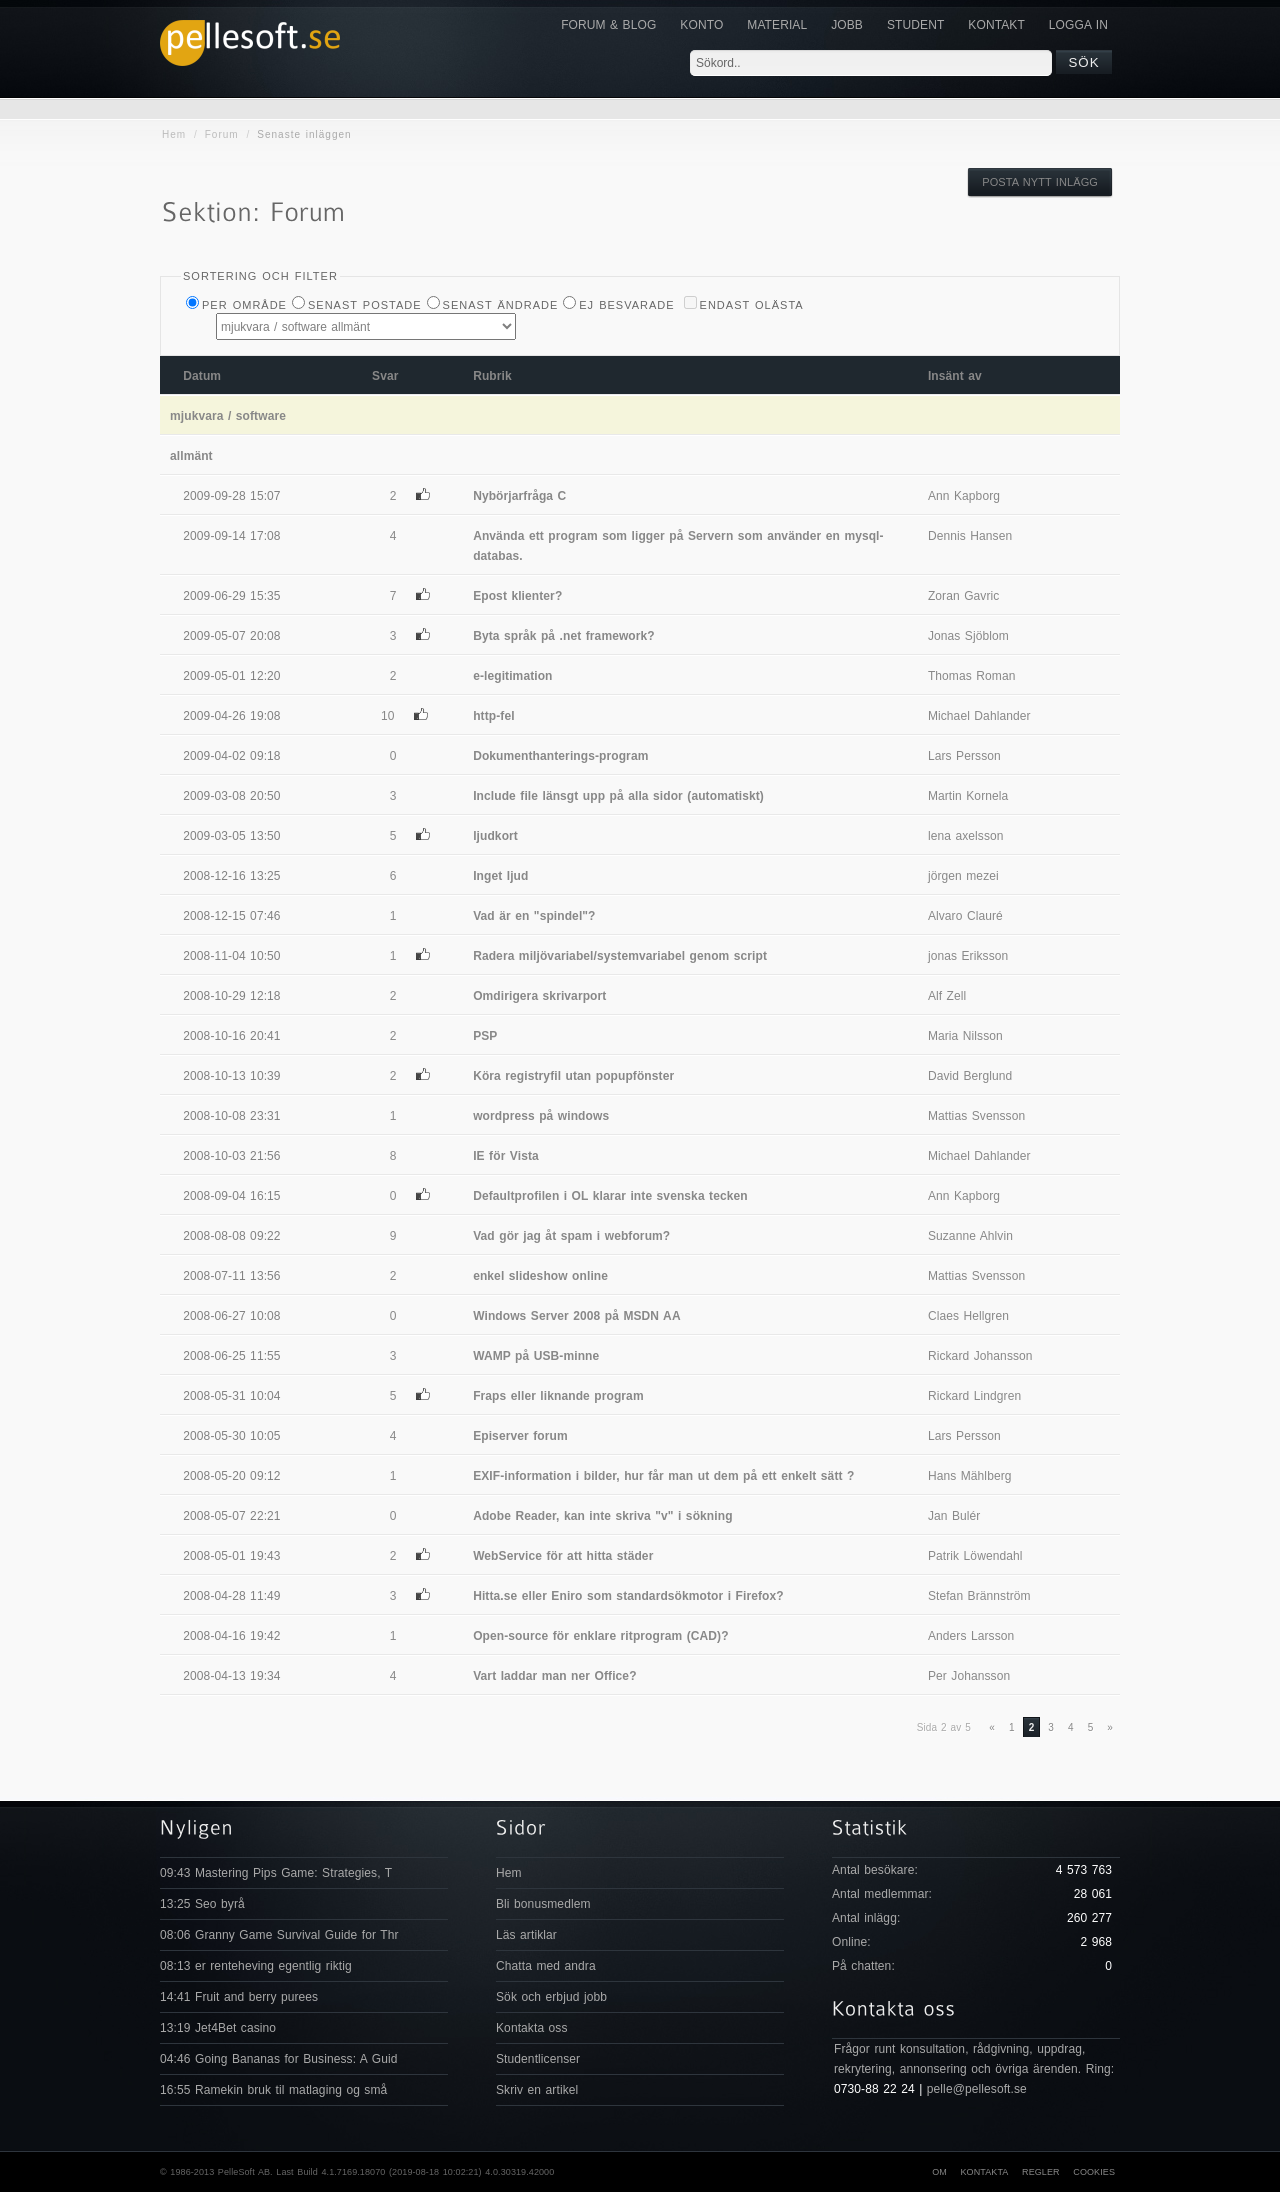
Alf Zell (947, 996)
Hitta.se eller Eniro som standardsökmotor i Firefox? (628, 1596)
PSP (485, 1036)
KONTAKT (996, 25)
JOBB (847, 25)
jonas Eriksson (968, 956)
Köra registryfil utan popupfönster (573, 1076)
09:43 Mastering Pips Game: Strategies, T (276, 1873)
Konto (701, 25)
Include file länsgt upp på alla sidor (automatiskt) (618, 796)
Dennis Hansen (970, 536)
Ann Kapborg (964, 496)
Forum (222, 134)
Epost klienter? (517, 596)
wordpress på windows (541, 1116)
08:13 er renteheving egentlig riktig (256, 1966)
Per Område (244, 305)
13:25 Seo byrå (202, 1904)
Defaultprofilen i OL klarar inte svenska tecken (610, 1196)
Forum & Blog (608, 25)
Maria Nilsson (965, 1036)
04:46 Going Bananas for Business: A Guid (278, 2059)
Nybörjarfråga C (519, 496)
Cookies (1094, 2172)
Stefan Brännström (979, 1596)
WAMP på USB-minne (536, 1356)
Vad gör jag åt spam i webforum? (571, 1236)
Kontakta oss (532, 2028)
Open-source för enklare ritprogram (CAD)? (600, 1636)
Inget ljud (500, 876)
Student (915, 25)
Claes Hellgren (968, 1316)
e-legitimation (512, 676)
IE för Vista (506, 1156)
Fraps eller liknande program (558, 1396)
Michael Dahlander (979, 716)
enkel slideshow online (540, 1276)
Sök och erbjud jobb (551, 1997)
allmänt (191, 456)
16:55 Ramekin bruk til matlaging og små (273, 2090)
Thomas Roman (972, 676)
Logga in (1078, 25)
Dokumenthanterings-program (560, 756)
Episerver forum (520, 1436)
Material (777, 25)
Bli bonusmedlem (543, 1904)
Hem (174, 134)
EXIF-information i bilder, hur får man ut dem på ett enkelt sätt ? (663, 1476)
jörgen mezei (963, 876)
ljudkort (495, 836)
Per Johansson (969, 1676)
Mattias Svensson (976, 1116)
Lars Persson (964, 756)
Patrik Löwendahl (975, 1556)
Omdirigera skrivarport (539, 996)
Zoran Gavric (964, 596)
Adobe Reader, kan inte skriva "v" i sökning (602, 1516)
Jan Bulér (954, 1516)
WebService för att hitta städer (563, 1556)
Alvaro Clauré (965, 916)
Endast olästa (752, 305)
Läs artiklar (526, 1935)
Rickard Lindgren (974, 1396)
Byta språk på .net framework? (564, 636)
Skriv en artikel (537, 2090)
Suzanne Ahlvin (970, 1236)
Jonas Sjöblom (968, 636)
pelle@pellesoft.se (977, 2089)
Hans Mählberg (970, 1476)
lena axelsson (966, 836)
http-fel (493, 716)
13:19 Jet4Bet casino (218, 2028)
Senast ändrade (501, 305)
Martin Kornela (968, 796)
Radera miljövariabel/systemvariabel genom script (620, 956)
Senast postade (365, 305)
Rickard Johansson (980, 1356)
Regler (1041, 2172)
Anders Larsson (971, 1636)
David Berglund (970, 1076)
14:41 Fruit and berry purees (239, 1997)
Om (939, 2172)
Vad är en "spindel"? (534, 916)
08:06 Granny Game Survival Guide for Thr (279, 1935)
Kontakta (984, 2172)
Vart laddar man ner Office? (554, 1676)
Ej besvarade (626, 305)
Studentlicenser (538, 2059)
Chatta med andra (546, 1966)
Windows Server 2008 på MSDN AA (577, 1316)
